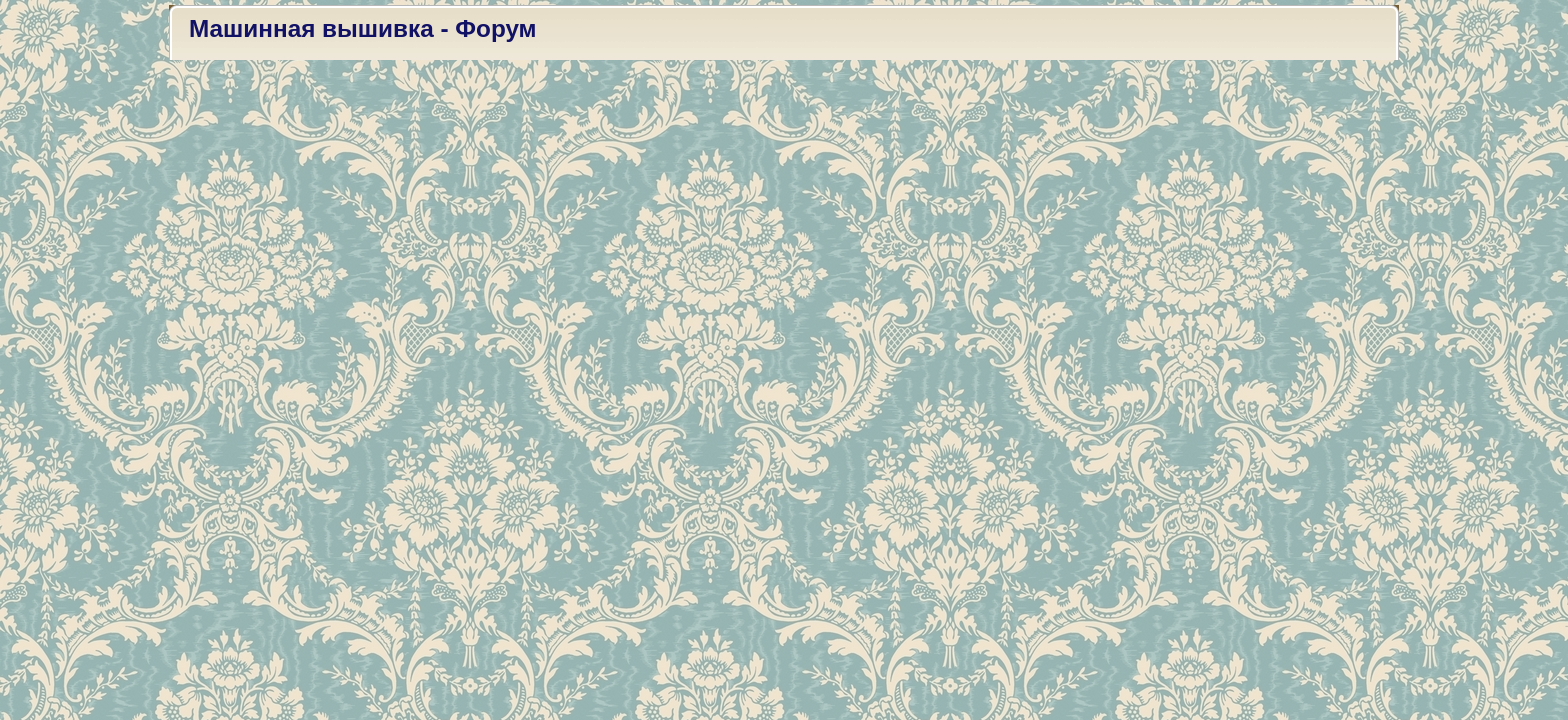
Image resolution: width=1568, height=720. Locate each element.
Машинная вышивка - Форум (363, 28)
